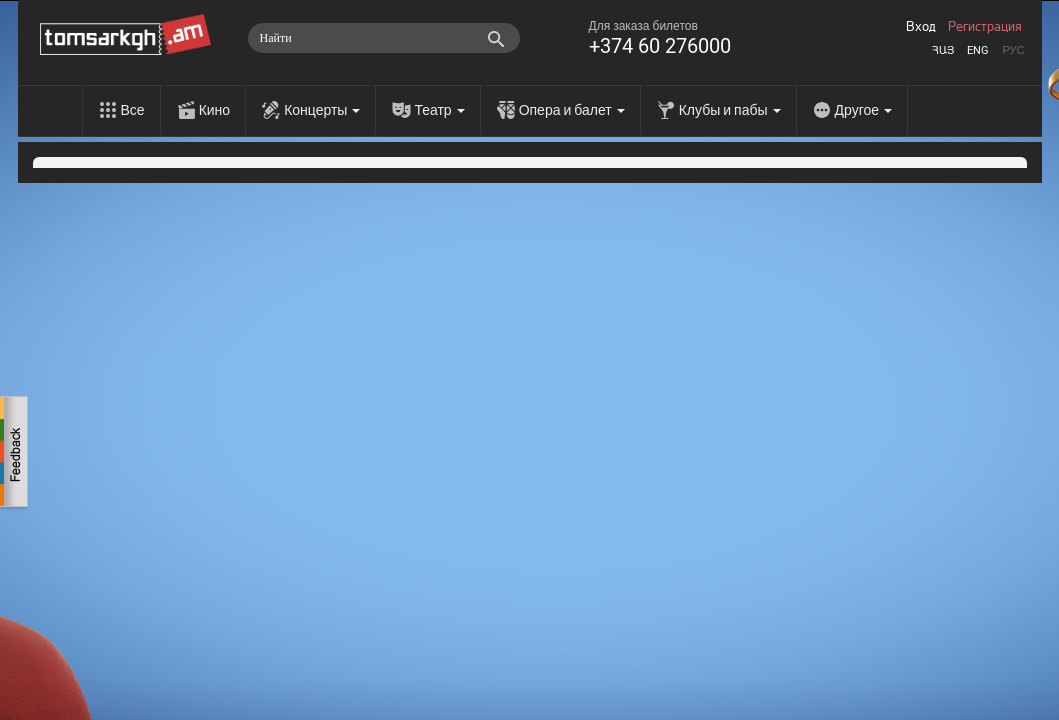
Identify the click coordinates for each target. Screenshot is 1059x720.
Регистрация (985, 27)
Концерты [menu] (322, 110)
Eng (978, 50)
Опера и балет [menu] (572, 110)
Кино (215, 110)
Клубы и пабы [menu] (730, 110)
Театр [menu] (439, 110)
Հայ (943, 50)
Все (133, 110)
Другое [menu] (863, 110)
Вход (921, 27)
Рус (1013, 50)
